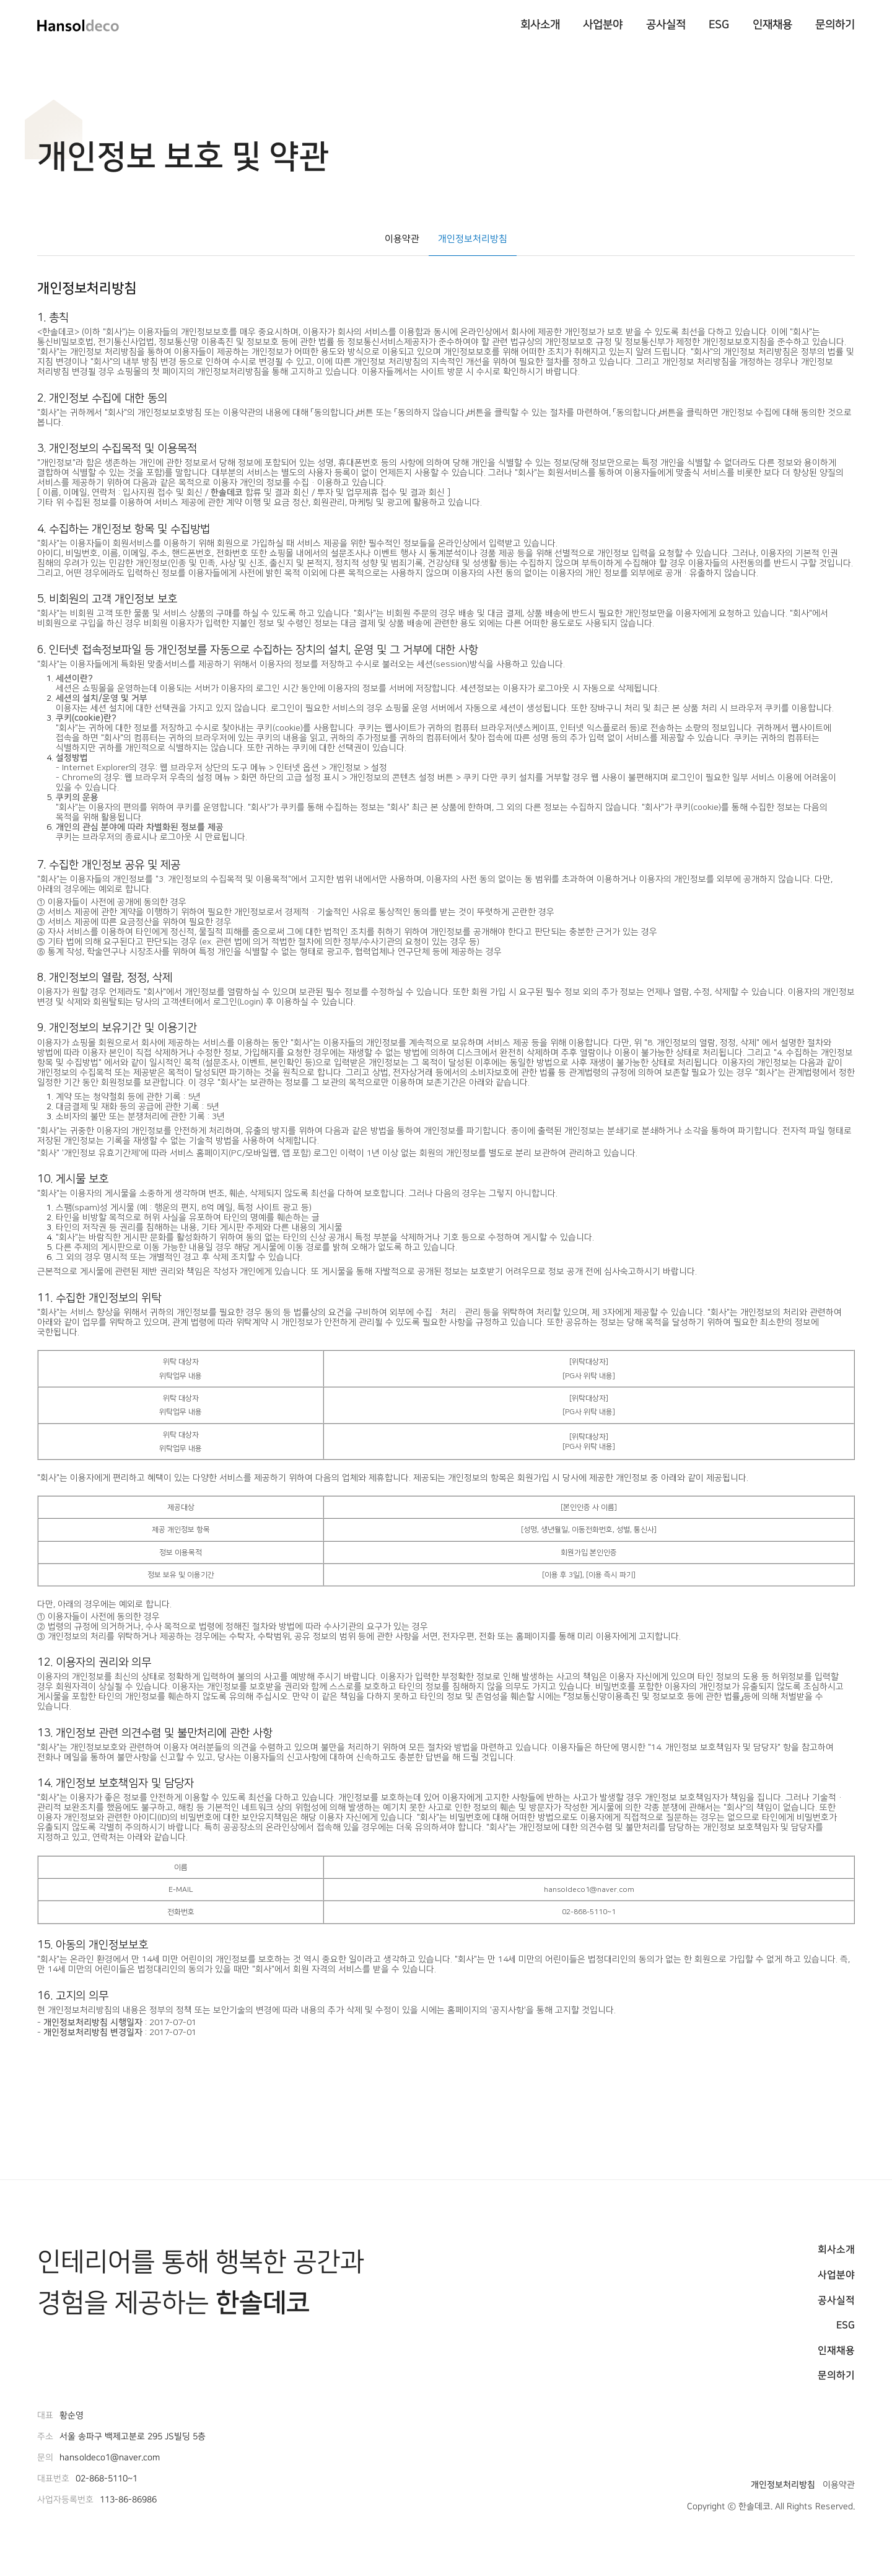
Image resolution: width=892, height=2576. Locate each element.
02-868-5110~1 (107, 2479)
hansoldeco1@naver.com (109, 2458)
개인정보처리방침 (472, 238)
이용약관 (402, 238)
